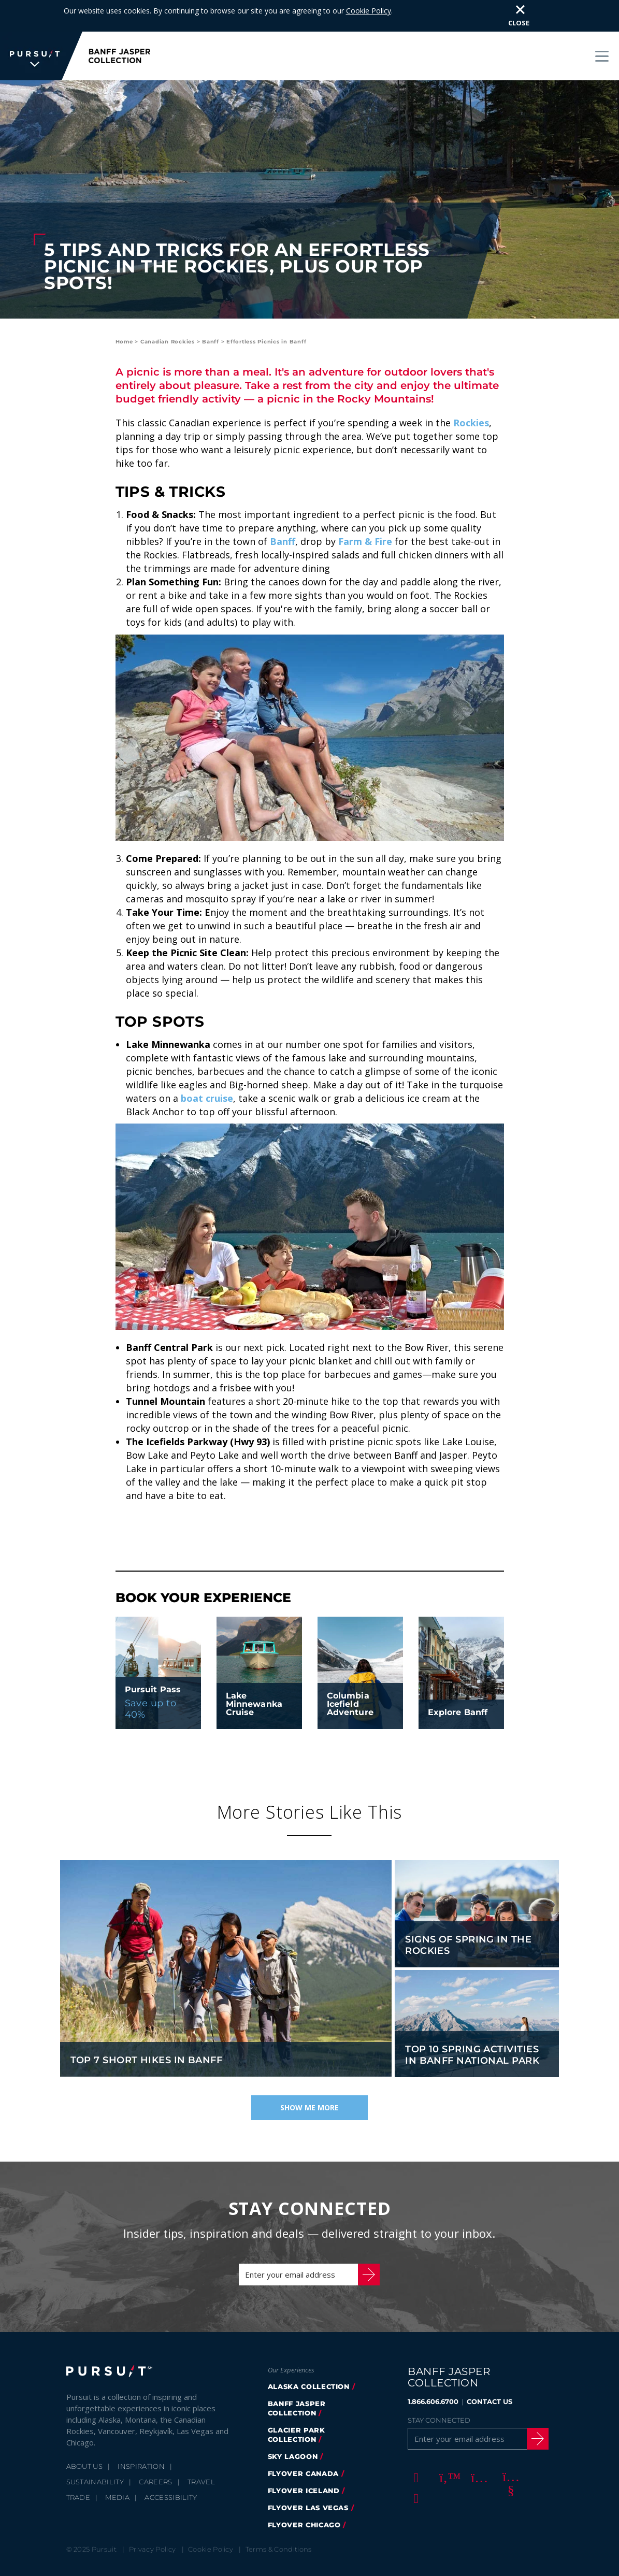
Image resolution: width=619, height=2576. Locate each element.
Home (124, 310)
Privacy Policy (152, 2517)
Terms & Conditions (279, 2517)
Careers (155, 2450)
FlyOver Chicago (304, 2493)
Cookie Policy (210, 2517)
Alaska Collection (309, 2355)
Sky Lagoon (293, 2425)
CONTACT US (489, 2370)
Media (117, 2466)
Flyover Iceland (304, 2459)
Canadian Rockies (167, 310)
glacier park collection (296, 2403)
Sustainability (95, 2450)
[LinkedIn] (414, 2466)
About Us (84, 2434)
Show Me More (309, 2076)
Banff (210, 310)
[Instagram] (477, 2445)
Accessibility (171, 2466)
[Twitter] (446, 2445)
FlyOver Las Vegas (308, 2476)
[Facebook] (414, 2445)
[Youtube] (509, 2445)
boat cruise (207, 1066)
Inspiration (141, 2434)
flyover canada (303, 2442)
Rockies (471, 391)
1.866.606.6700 (433, 2370)
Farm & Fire (365, 509)
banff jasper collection (297, 2376)
